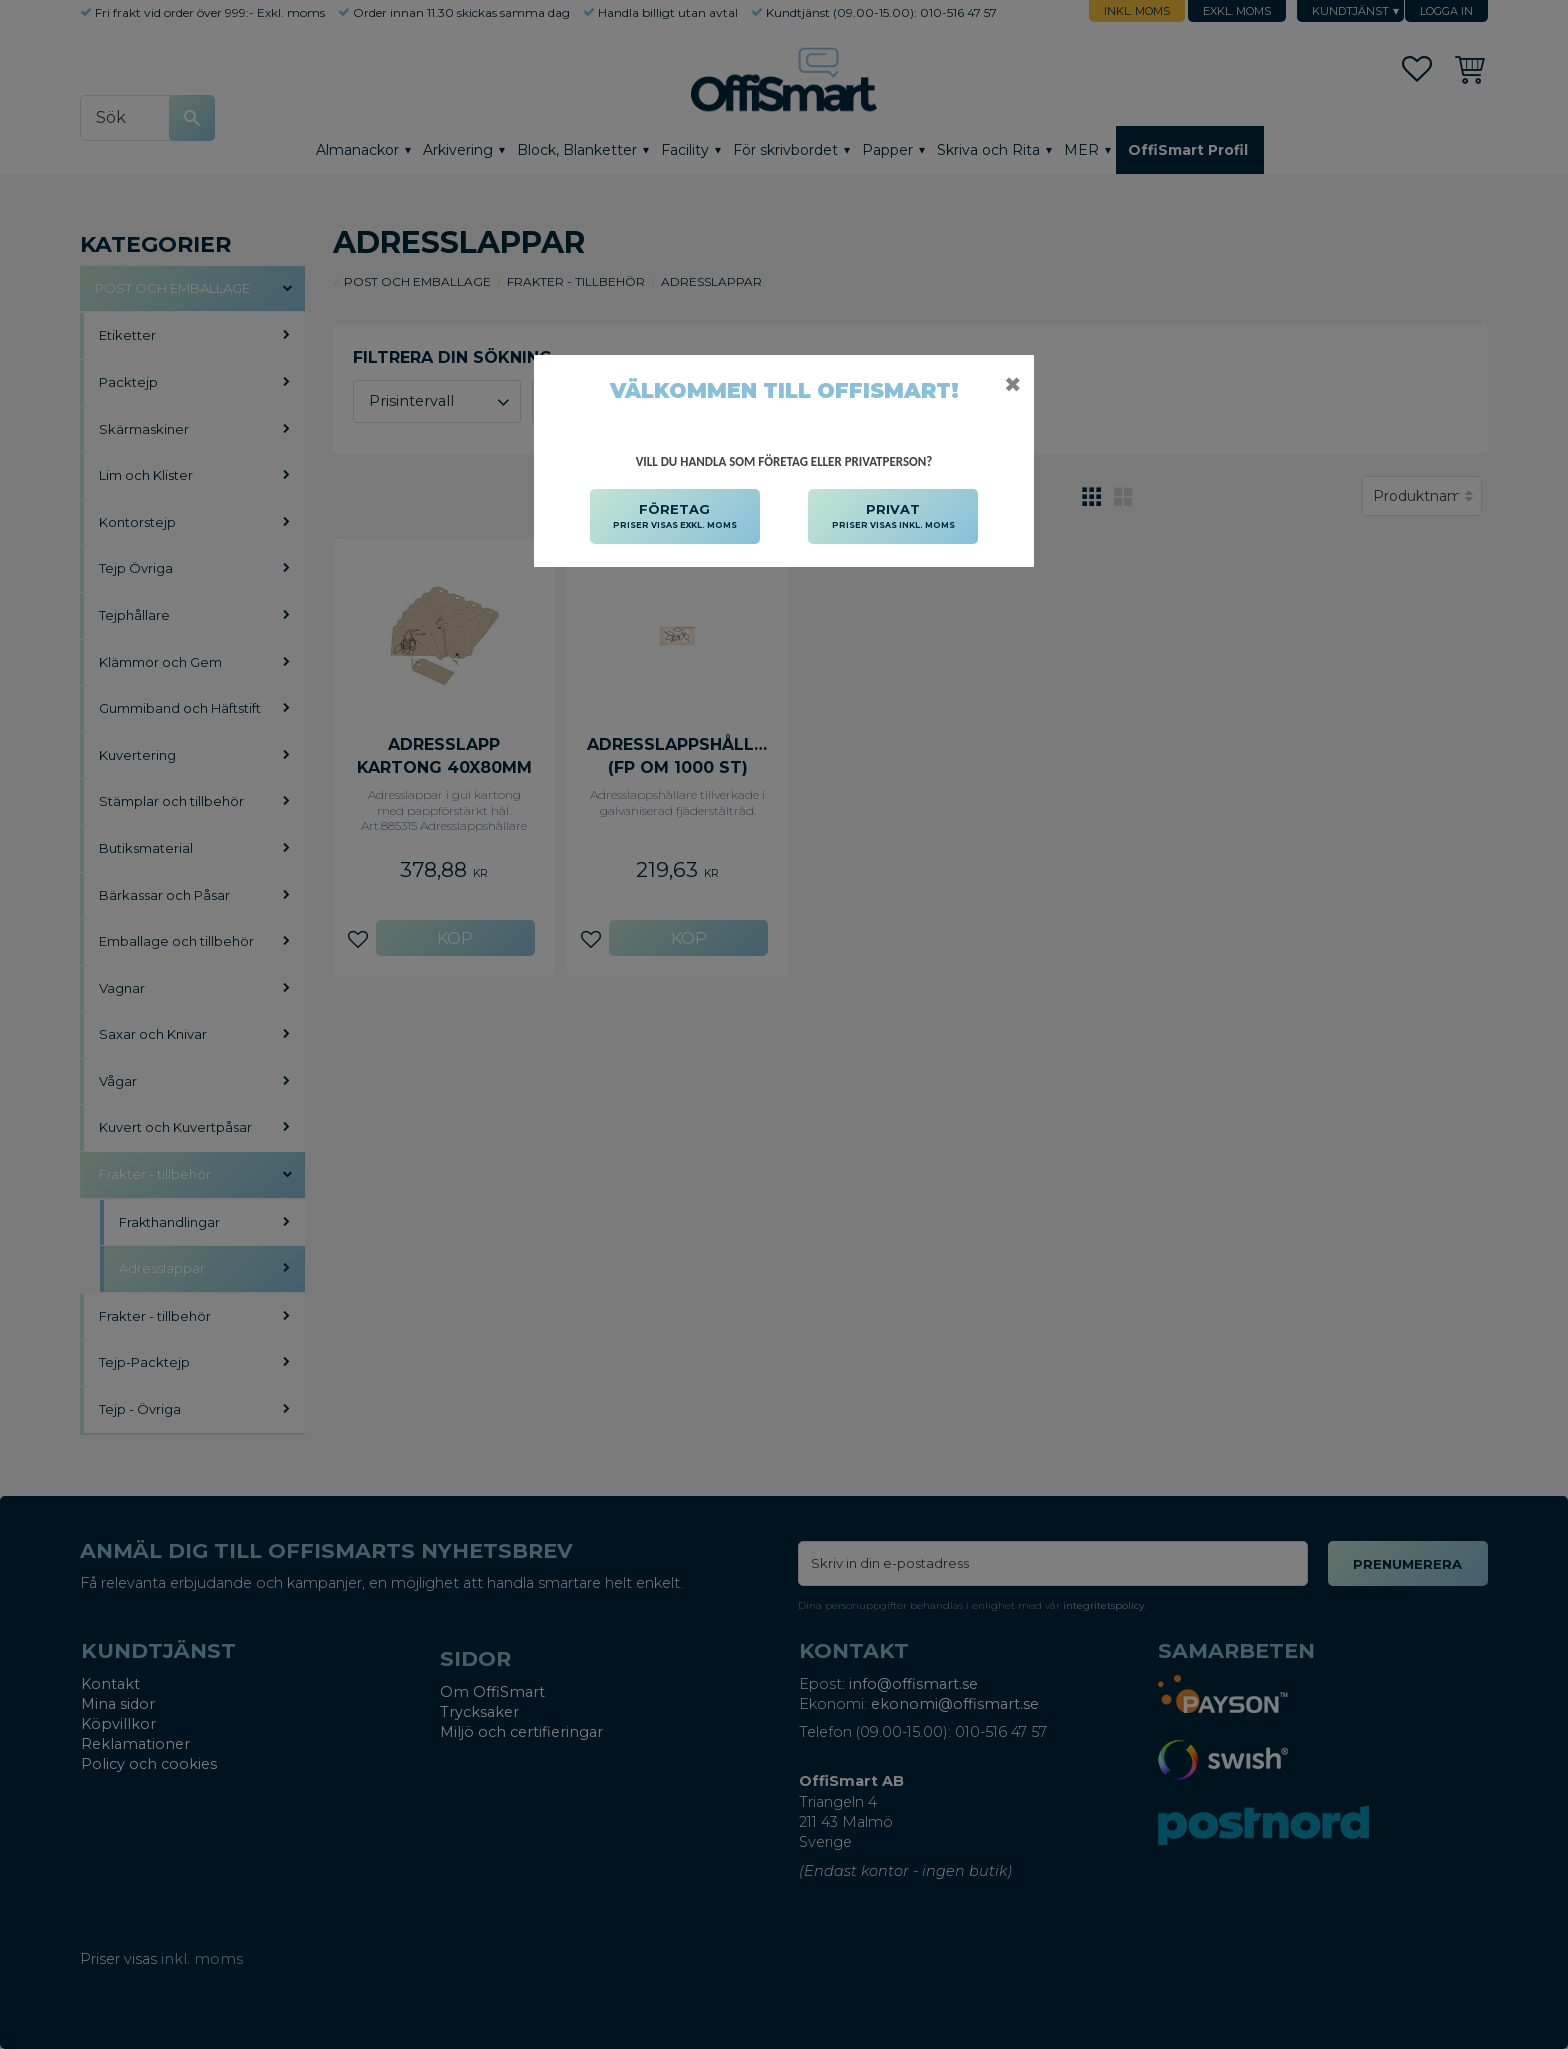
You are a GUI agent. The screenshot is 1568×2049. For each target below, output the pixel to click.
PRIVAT (893, 517)
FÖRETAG (675, 517)
